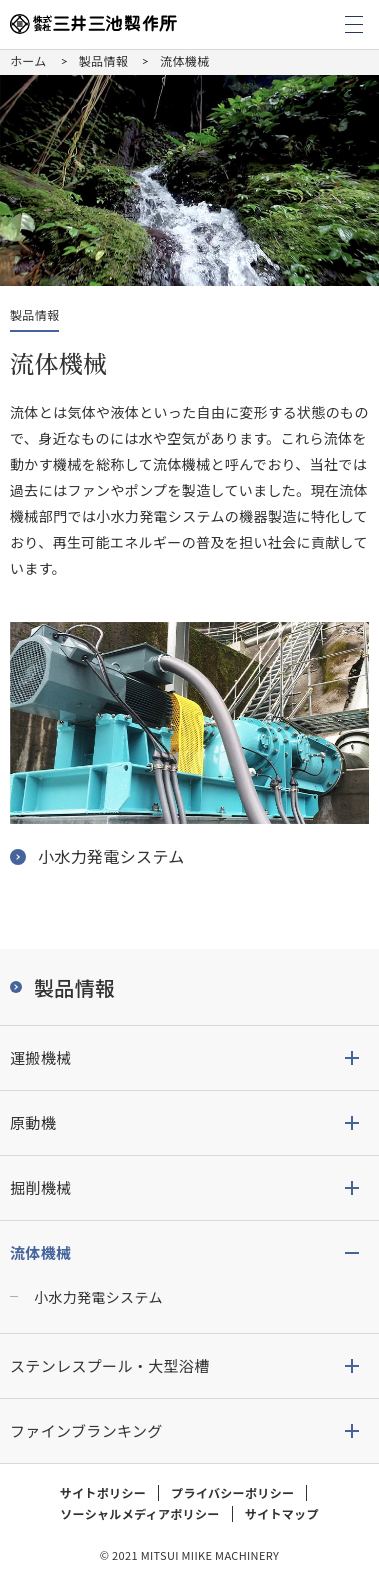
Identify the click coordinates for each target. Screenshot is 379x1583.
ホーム (28, 60)
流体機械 (40, 1252)
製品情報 (103, 60)
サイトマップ (282, 1513)
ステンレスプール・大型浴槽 (110, 1365)
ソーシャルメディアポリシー (139, 1513)
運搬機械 (40, 1057)
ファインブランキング (86, 1430)
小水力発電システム (98, 1297)
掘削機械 (40, 1187)
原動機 (33, 1122)
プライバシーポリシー (232, 1492)
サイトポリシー (103, 1492)
